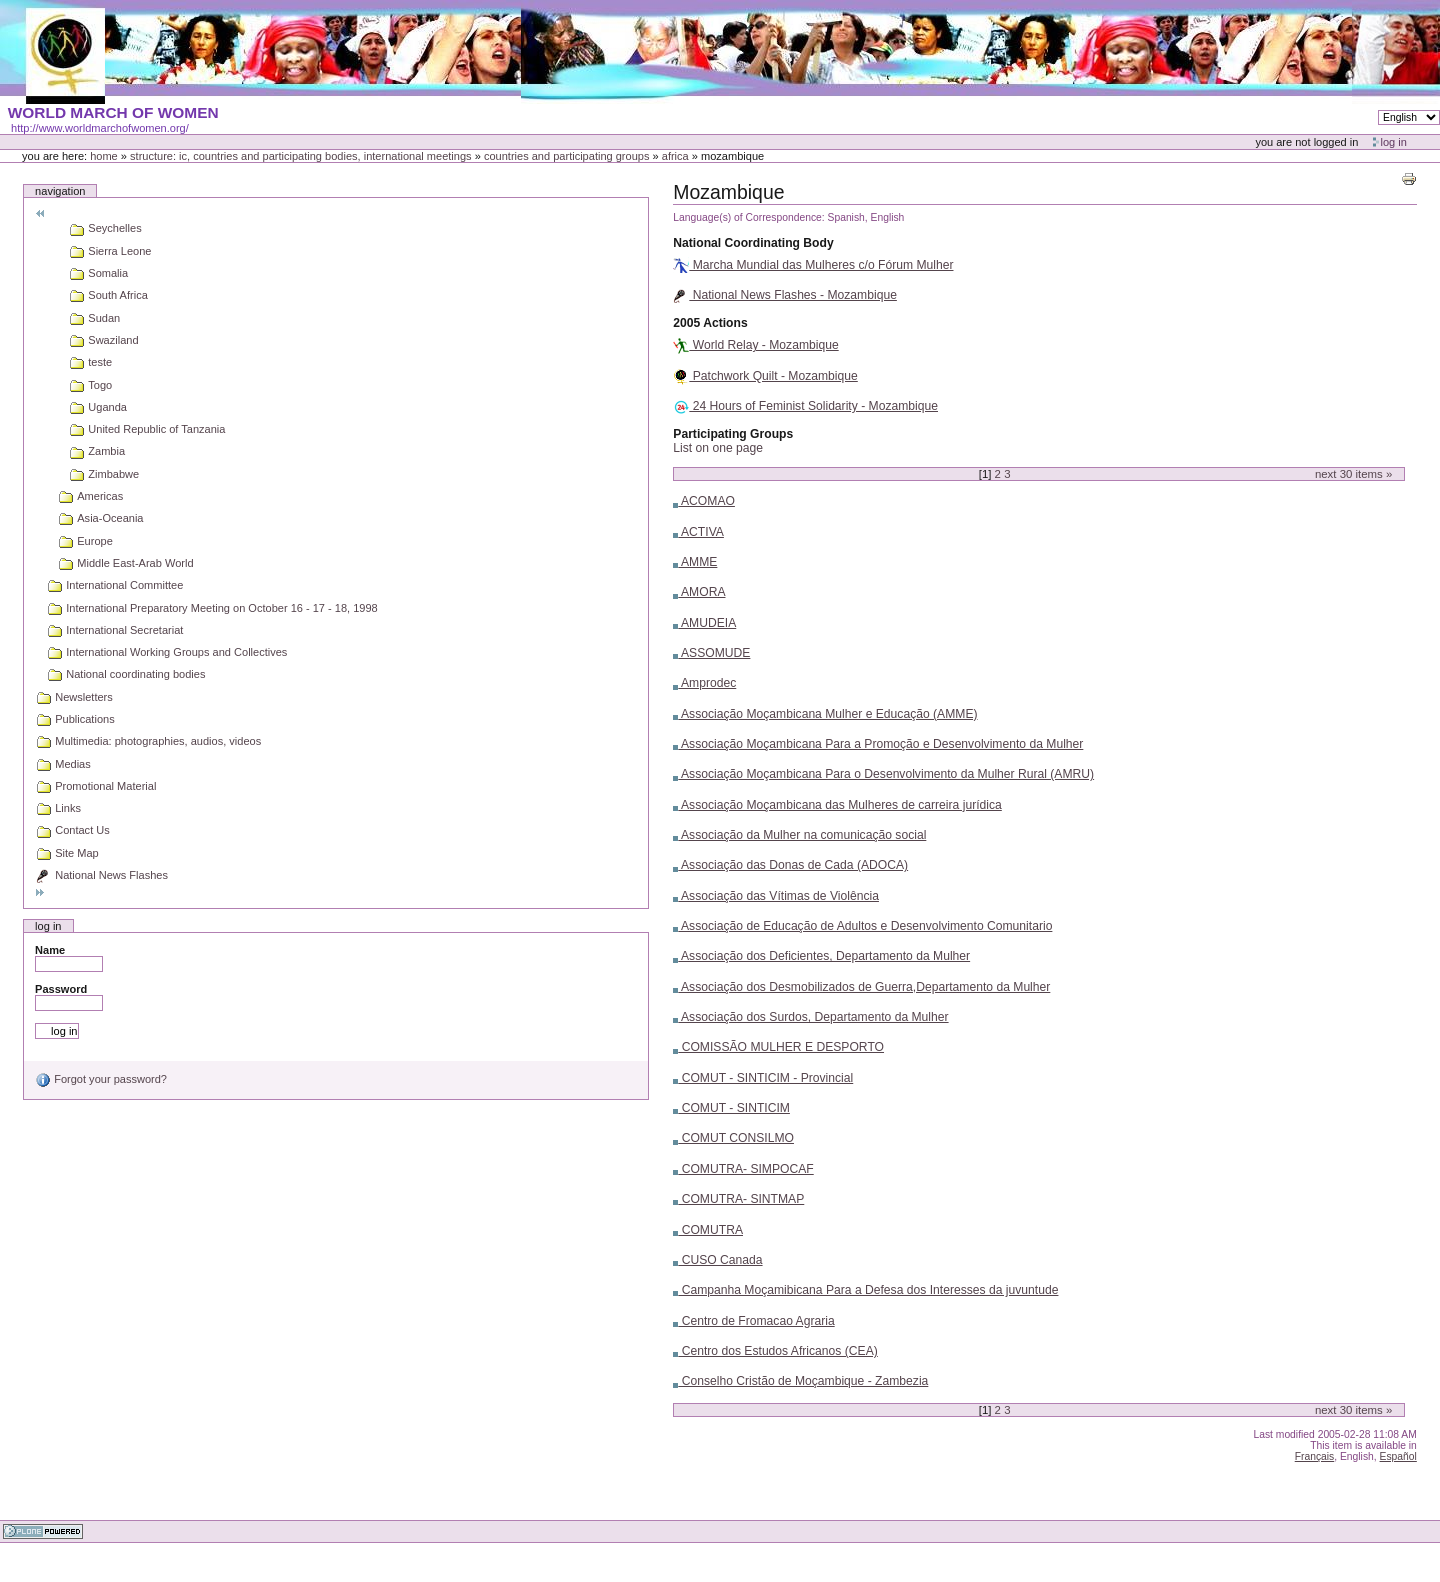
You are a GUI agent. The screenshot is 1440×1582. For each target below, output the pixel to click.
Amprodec (704, 683)
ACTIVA (698, 532)
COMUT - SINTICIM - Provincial (763, 1078)
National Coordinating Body (753, 243)
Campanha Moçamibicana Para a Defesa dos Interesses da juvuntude (865, 1290)
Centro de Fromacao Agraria (753, 1321)
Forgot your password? (101, 1079)
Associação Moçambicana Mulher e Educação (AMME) (825, 714)
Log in (1394, 142)
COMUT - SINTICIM (731, 1108)
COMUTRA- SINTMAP (738, 1199)
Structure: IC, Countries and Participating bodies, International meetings (301, 156)
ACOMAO (704, 501)
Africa (675, 156)
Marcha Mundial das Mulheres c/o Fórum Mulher (813, 265)
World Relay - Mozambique (755, 345)
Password (61, 989)
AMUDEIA (704, 623)
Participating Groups (733, 434)
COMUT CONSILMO (733, 1138)
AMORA (699, 592)
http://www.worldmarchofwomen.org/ (100, 128)
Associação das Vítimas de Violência (776, 896)
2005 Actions (710, 323)
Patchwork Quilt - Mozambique (765, 376)
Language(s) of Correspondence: (748, 217)
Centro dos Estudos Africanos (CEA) (775, 1351)
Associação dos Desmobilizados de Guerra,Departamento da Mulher (861, 987)
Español (1398, 1456)
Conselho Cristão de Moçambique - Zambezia (800, 1381)
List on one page (718, 448)
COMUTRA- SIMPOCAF (743, 1169)
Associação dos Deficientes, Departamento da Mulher (821, 956)
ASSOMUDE (711, 653)
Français (1315, 1456)
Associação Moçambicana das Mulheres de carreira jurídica (837, 805)
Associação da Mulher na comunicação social (799, 835)
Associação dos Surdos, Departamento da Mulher (810, 1017)
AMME (695, 562)
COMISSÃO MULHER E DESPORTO (778, 1047)
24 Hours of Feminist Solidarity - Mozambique (805, 406)
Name (50, 950)
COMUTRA (708, 1230)
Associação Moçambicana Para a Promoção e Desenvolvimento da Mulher (878, 744)
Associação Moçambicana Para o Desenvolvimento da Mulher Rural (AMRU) (883, 774)
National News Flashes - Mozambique (785, 295)
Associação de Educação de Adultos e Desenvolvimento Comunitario (862, 926)
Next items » (1353, 474)
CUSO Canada (717, 1260)
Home (104, 156)
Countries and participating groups (567, 156)
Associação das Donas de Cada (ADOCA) (790, 865)
